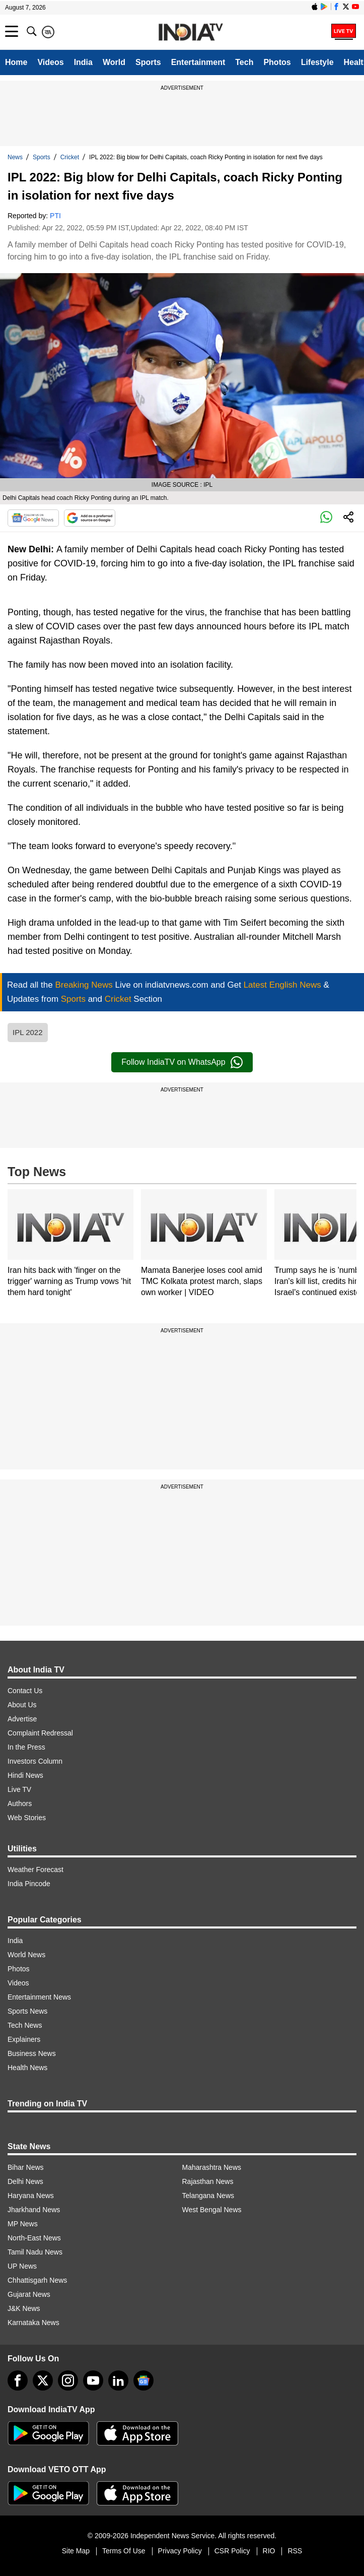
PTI (55, 216)
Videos (50, 62)
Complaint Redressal (40, 1733)
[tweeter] (43, 2380)
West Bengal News (212, 2210)
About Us (22, 1705)
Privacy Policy (180, 2551)
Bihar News (26, 2167)
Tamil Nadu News (35, 2252)
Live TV (19, 1789)
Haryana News (31, 2196)
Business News (32, 2053)
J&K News (24, 2308)
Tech (244, 62)
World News (26, 1955)
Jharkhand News (34, 2210)
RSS (294, 2551)
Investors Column (35, 1761)
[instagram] (68, 2380)
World (114, 62)
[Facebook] (18, 2380)
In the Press (26, 1747)
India (83, 62)
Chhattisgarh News (37, 2280)
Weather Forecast (35, 1869)
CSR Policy (232, 2551)
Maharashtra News (212, 2167)
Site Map (76, 2551)
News (15, 157)
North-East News (34, 2238)
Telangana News (208, 2196)
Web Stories (27, 1818)
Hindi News (25, 1775)
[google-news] (143, 2380)
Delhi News (25, 2181)
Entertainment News (39, 1997)
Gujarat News (29, 2294)
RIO (269, 2551)
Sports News (27, 2011)
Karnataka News (33, 2323)
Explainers (24, 2039)
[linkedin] (118, 2380)
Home (16, 62)
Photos (276, 62)
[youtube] (93, 2380)
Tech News (25, 2025)
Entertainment (198, 62)
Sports (148, 62)
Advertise (22, 1719)
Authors (20, 1803)
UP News (22, 2266)
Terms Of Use (123, 2551)
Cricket (69, 157)
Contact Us (25, 1691)
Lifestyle (317, 62)
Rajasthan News (208, 2181)
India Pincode (29, 1884)
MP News (23, 2224)
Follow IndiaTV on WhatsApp (181, 1062)
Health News (27, 2068)
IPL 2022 (28, 1032)
